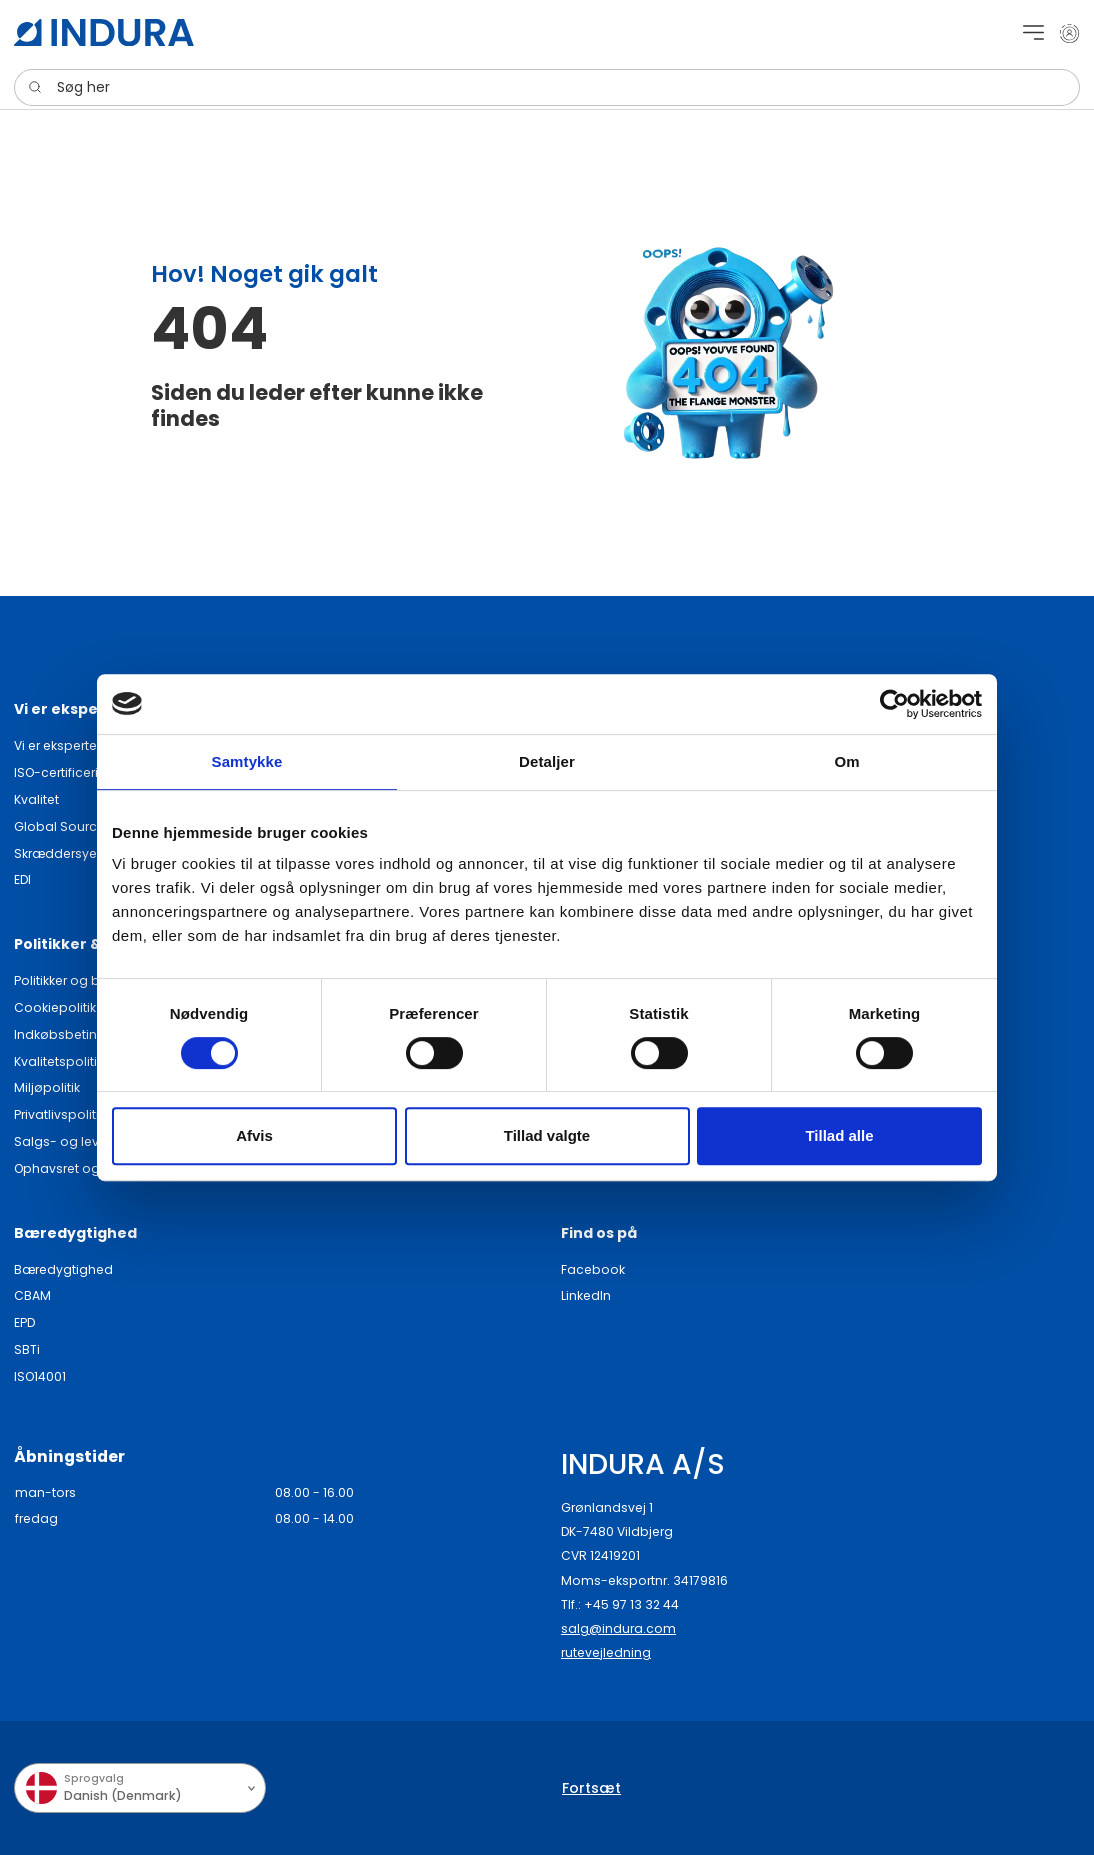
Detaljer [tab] (547, 761)
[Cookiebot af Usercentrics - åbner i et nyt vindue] (894, 704)
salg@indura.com (618, 1628)
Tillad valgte (547, 1135)
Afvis (254, 1135)
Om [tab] (846, 761)
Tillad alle (839, 1135)
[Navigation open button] (1033, 32)
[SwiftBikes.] (104, 32)
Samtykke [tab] (247, 761)
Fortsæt (591, 1788)
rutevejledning (606, 1652)
